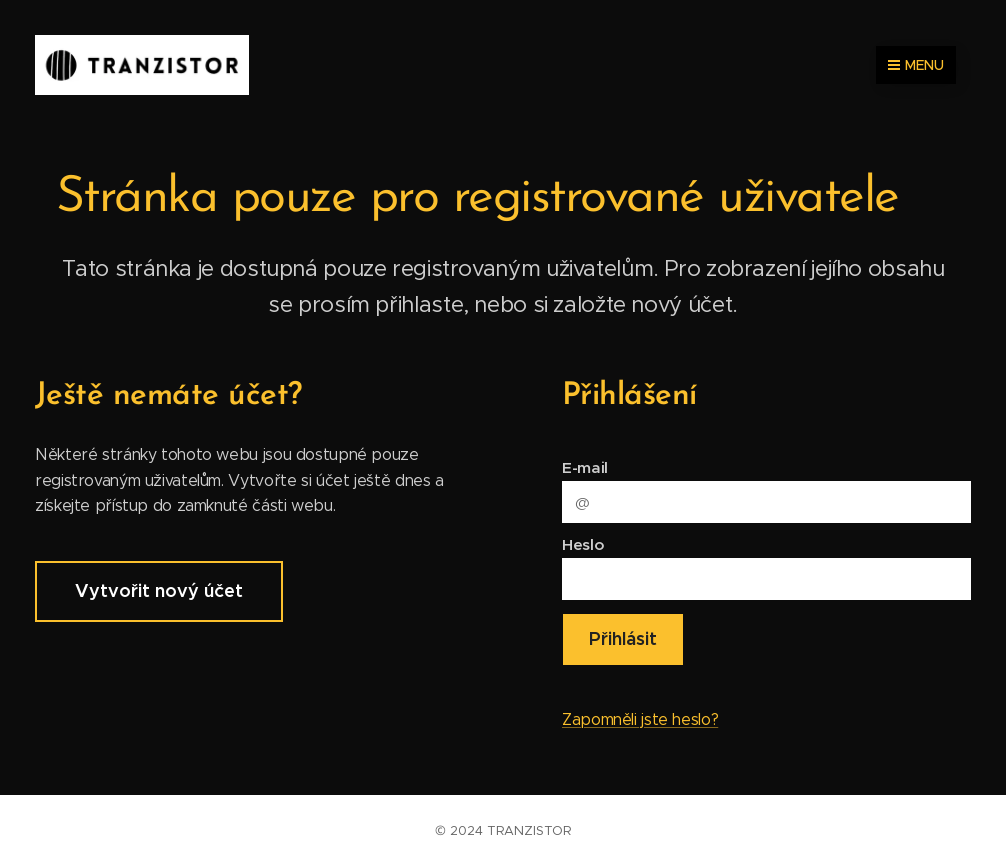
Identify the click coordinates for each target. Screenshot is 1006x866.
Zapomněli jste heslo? (640, 719)
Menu (916, 65)
